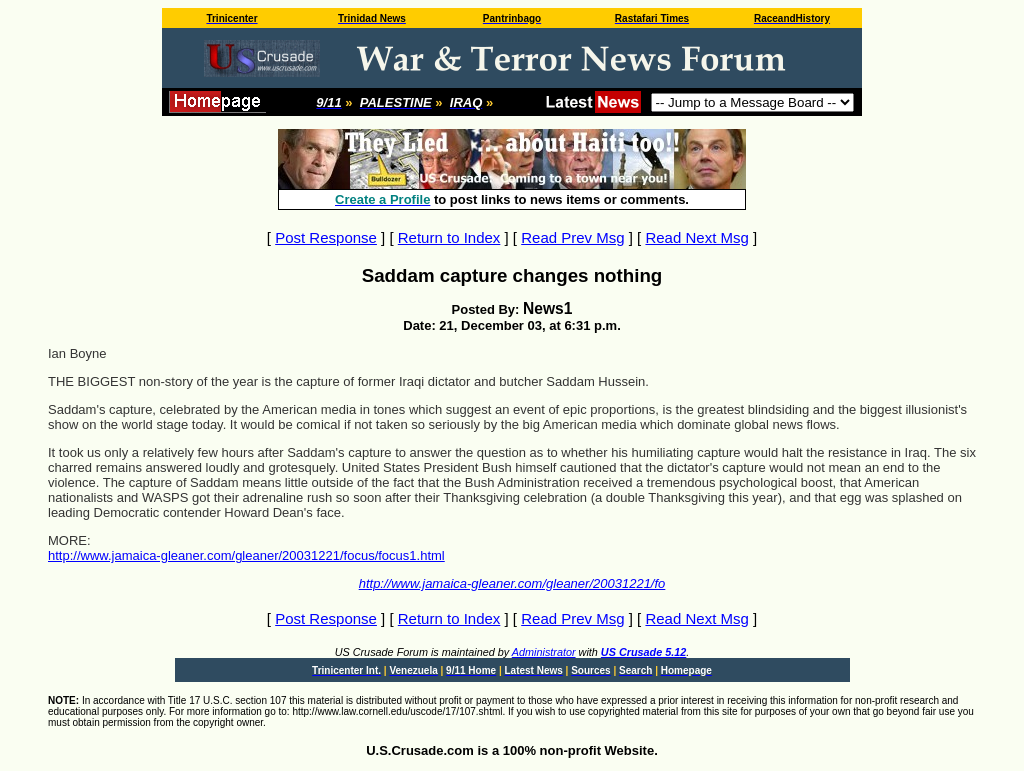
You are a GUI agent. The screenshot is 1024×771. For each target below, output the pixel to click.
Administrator (544, 652)
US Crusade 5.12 (643, 652)
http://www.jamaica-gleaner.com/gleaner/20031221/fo (512, 583)
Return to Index (449, 237)
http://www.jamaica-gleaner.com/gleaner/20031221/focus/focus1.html (246, 555)
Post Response (326, 237)
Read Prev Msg (572, 237)
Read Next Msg (696, 237)
